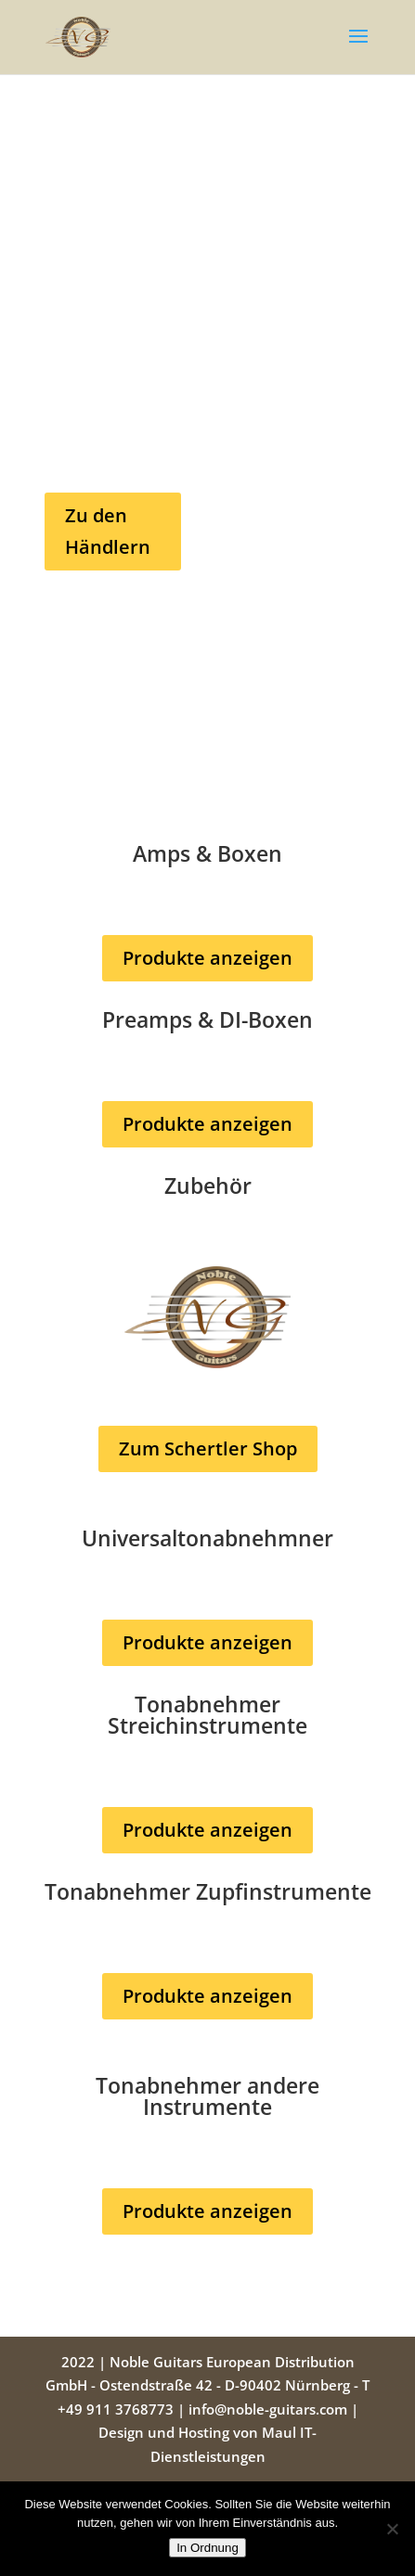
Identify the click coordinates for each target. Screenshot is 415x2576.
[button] (358, 48)
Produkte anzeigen (207, 957)
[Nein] (392, 2528)
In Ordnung (207, 2548)
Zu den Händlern (107, 531)
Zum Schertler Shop (208, 1448)
